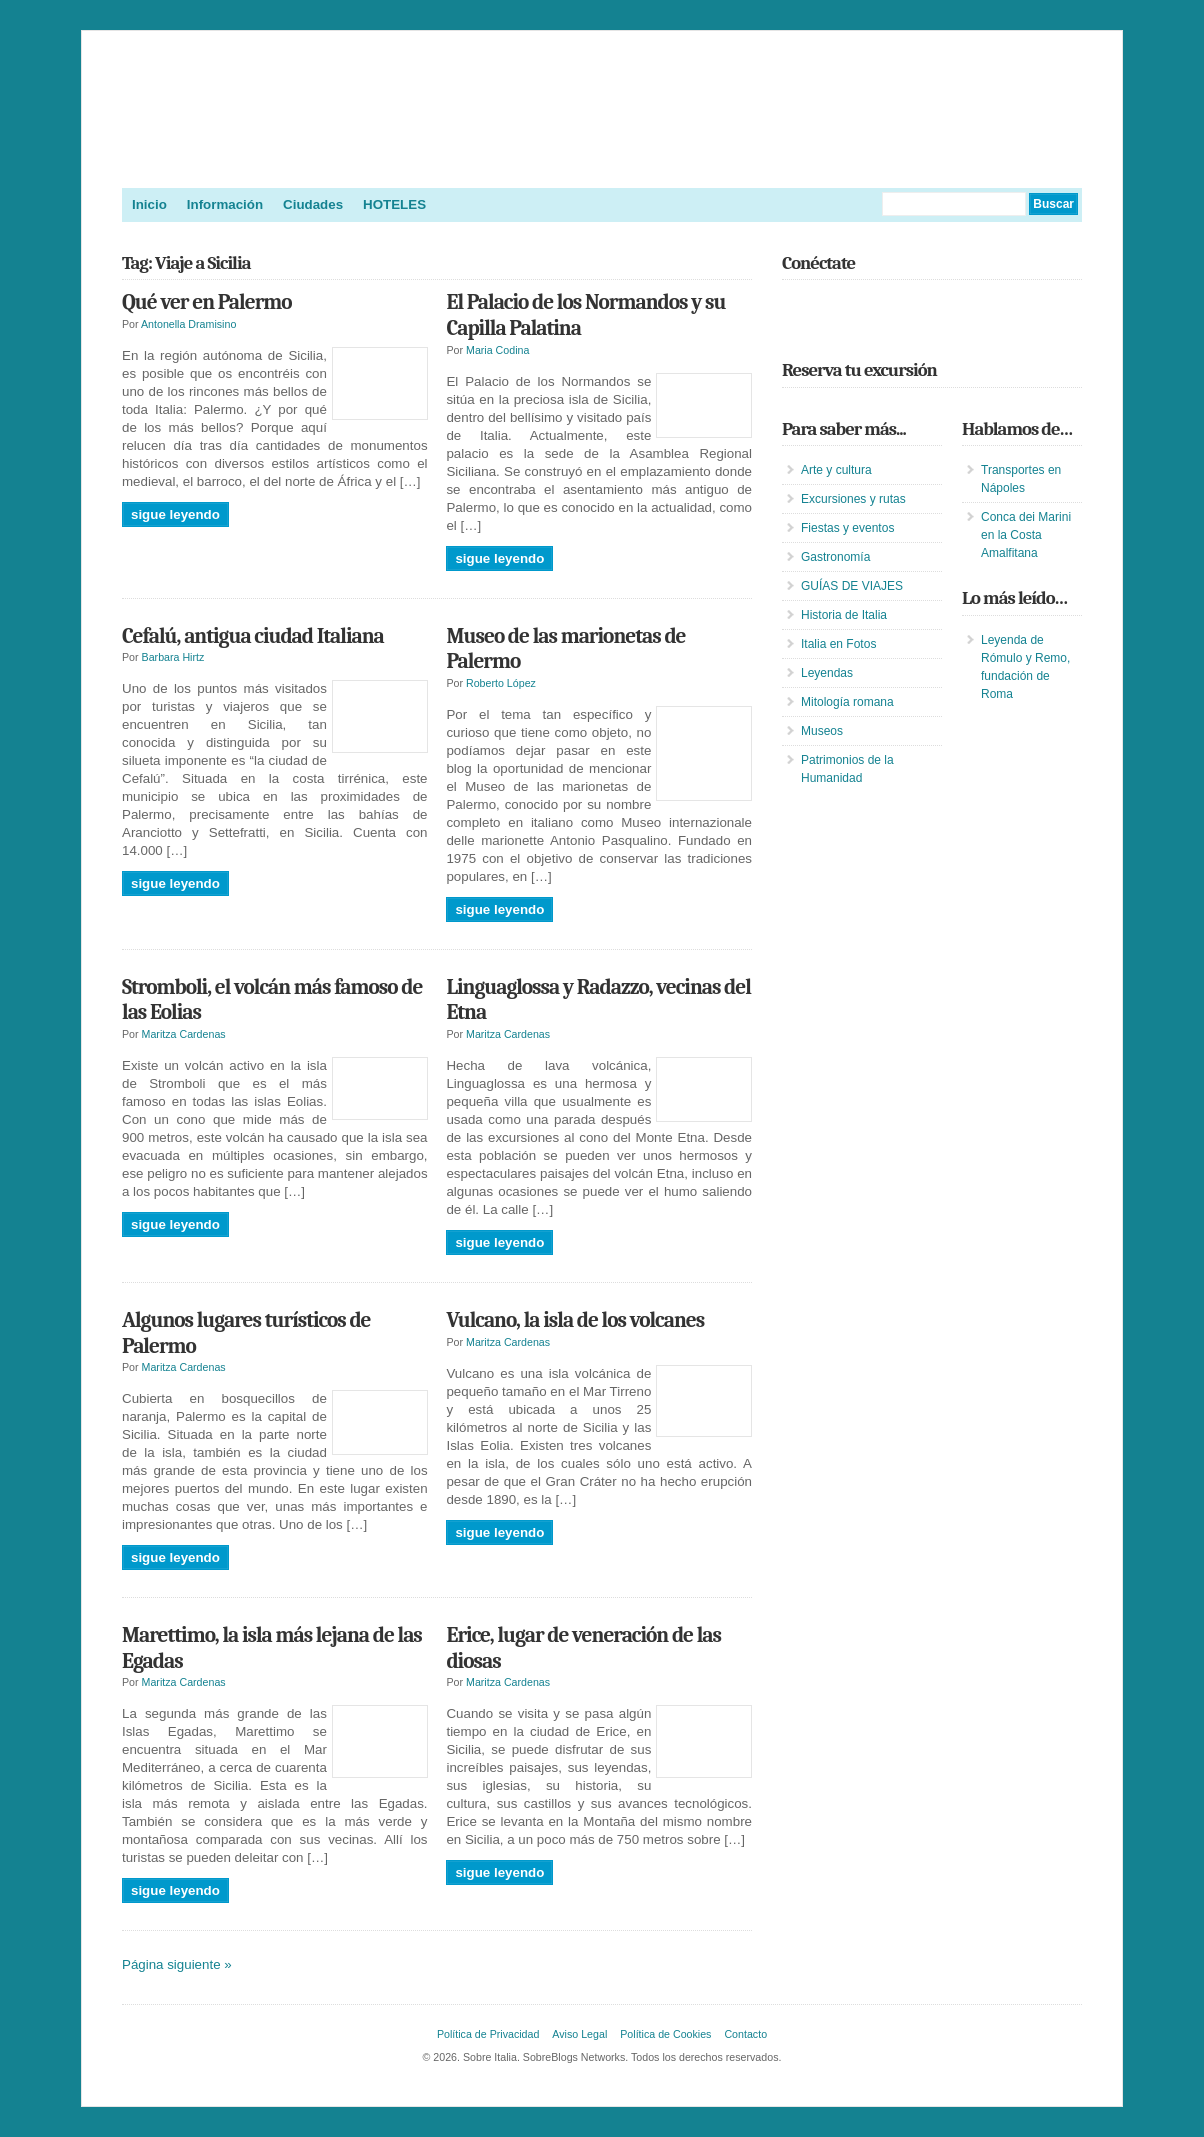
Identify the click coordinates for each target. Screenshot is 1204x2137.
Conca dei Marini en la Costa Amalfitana (1026, 535)
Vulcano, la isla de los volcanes (575, 1320)
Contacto (745, 2034)
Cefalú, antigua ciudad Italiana (253, 636)
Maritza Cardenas (184, 1034)
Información (225, 204)
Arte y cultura (836, 470)
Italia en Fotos (838, 644)
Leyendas (827, 673)
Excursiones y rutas (853, 499)
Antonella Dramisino (188, 324)
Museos (822, 731)
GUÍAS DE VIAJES (852, 586)
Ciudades (313, 204)
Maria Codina (497, 350)
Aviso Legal (579, 2034)
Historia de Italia (844, 615)
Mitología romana (847, 702)
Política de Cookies (665, 2034)
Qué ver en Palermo (207, 302)
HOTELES (394, 204)
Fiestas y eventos (847, 528)
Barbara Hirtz (173, 657)
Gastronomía (835, 557)
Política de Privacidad (488, 2034)
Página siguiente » (177, 1964)
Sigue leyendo (175, 514)
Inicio (149, 204)
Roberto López (501, 683)
